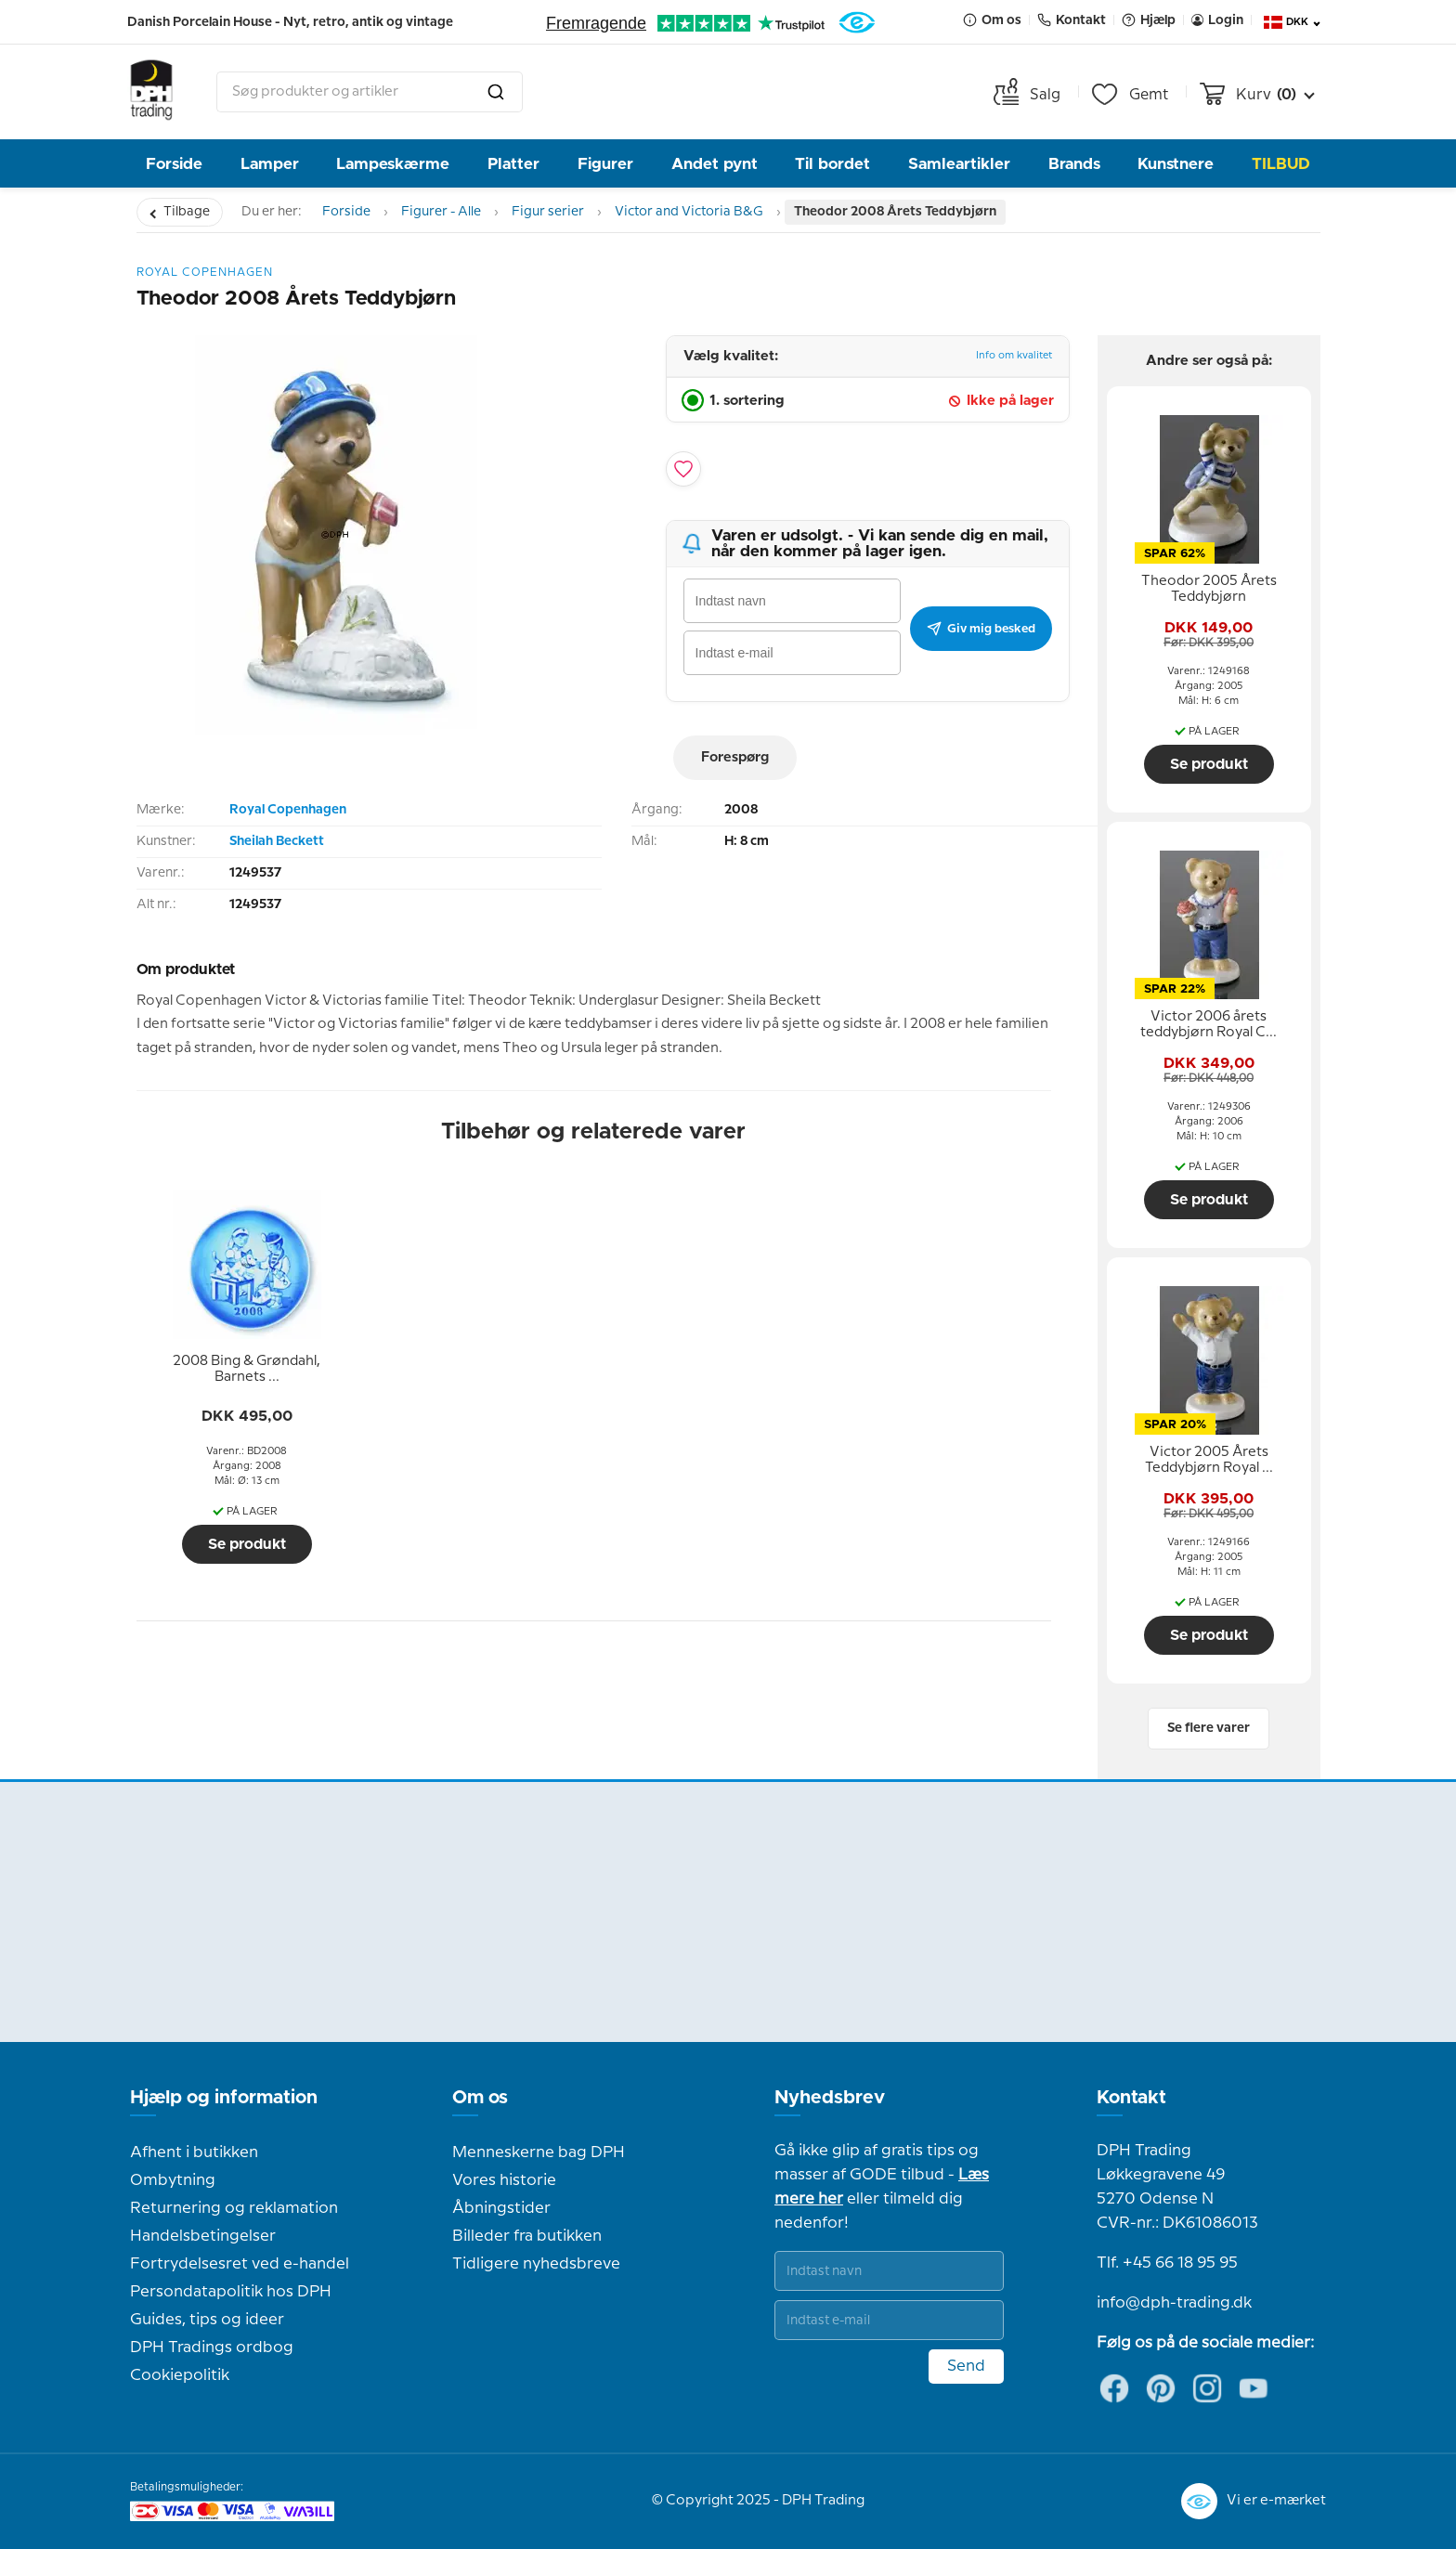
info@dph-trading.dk (1174, 2302)
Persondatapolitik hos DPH (231, 2291)
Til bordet (832, 164)
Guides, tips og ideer (207, 2319)
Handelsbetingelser (203, 2236)
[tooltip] (247, 1369)
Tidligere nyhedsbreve (536, 2263)
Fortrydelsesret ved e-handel (239, 2263)
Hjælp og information (224, 2097)
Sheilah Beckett (276, 841)
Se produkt (247, 1544)
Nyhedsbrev (829, 2097)
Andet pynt (714, 164)
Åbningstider (501, 2208)
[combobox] (369, 92)
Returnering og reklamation (234, 2208)
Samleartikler (959, 164)
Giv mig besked (981, 628)
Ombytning (172, 2180)
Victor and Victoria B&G (689, 211)
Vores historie (504, 2180)
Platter (514, 164)
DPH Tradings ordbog (211, 2347)
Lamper (269, 164)
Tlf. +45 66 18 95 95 (1167, 2263)
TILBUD (1281, 164)
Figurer (605, 164)
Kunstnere (1176, 164)
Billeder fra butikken (527, 2236)
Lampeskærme (392, 164)
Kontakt (1131, 2097)
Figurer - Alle (441, 211)
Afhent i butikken (194, 2152)
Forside (174, 164)
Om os (480, 2097)
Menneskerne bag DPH (538, 2152)
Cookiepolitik (179, 2375)
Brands (1074, 164)
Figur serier (548, 211)
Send (966, 2366)
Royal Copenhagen (287, 809)
